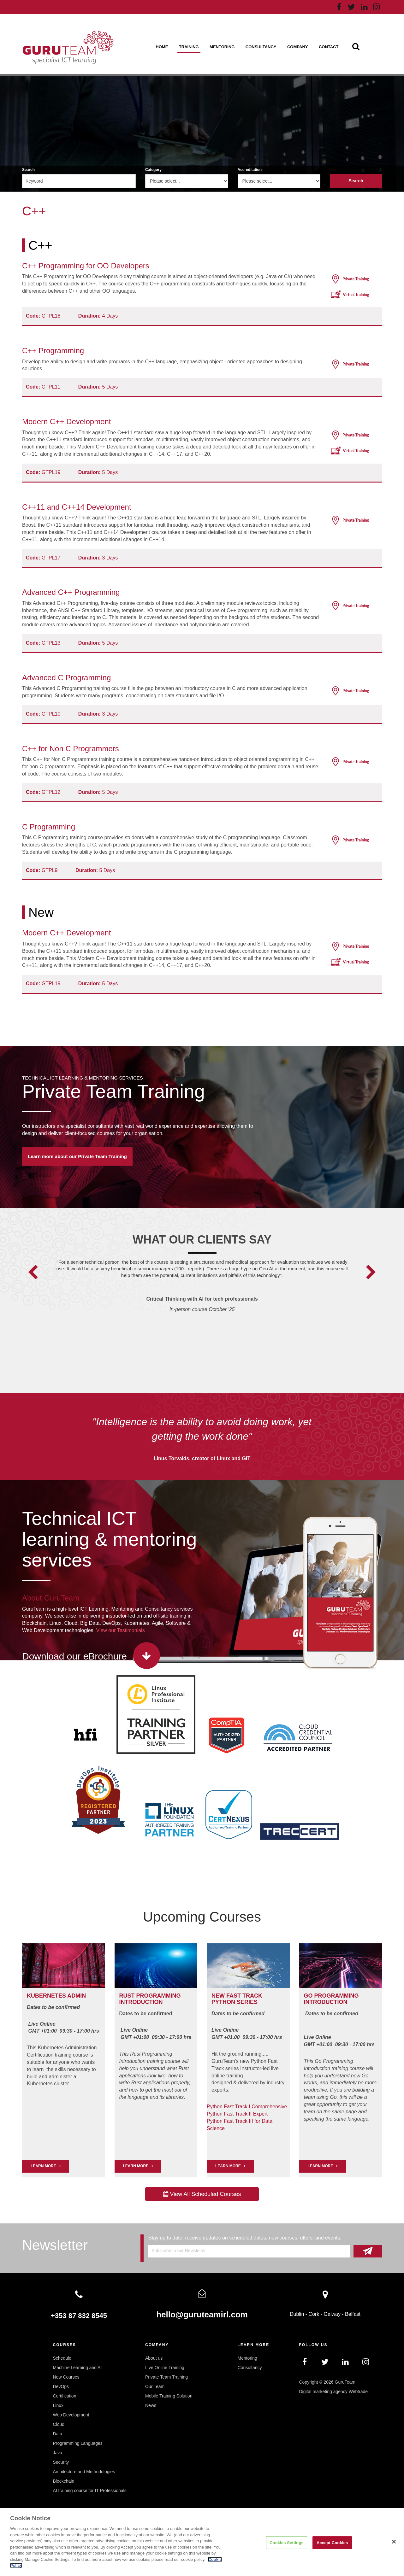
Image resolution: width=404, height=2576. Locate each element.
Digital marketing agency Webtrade (333, 2391)
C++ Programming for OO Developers (85, 265)
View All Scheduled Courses (202, 2194)
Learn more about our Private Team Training (77, 1156)
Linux (58, 2405)
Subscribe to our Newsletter (179, 2250)
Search (28, 169)
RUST (127, 1996)
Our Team (154, 2386)
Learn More (136, 2166)
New (41, 912)
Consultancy (261, 46)
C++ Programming (53, 350)
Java (57, 2452)
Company (297, 46)
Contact (329, 46)
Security (61, 2462)
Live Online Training (164, 2367)
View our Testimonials (120, 1630)
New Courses (66, 2377)
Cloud (59, 2424)
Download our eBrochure (74, 1656)
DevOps (61, 2386)
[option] (202, 1294)
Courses (64, 2345)
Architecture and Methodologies (84, 2471)
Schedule (62, 2358)
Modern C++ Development (66, 421)
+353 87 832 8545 (79, 2316)
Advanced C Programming (66, 677)
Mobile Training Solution (168, 2395)
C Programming (48, 827)
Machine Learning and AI (77, 2367)
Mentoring (222, 46)
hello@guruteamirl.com (202, 2314)
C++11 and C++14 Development (76, 507)
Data (57, 2433)
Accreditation (250, 169)
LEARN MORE (43, 2166)
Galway (332, 2314)
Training (189, 46)
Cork (314, 2314)
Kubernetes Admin (56, 1996)
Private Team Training (113, 1091)
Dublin (297, 2314)
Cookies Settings (287, 2542)
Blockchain (63, 2481)
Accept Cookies (332, 2542)
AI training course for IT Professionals (90, 2490)
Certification (64, 2395)
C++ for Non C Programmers (70, 748)
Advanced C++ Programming (71, 592)
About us (154, 2358)
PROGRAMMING (158, 1996)
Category (153, 169)
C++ (40, 245)
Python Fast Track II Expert (237, 2113)
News (150, 2405)
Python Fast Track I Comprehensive (247, 2106)
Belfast (352, 2314)
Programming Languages (78, 2443)
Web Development (71, 2414)
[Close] (394, 2542)
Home (162, 46)
